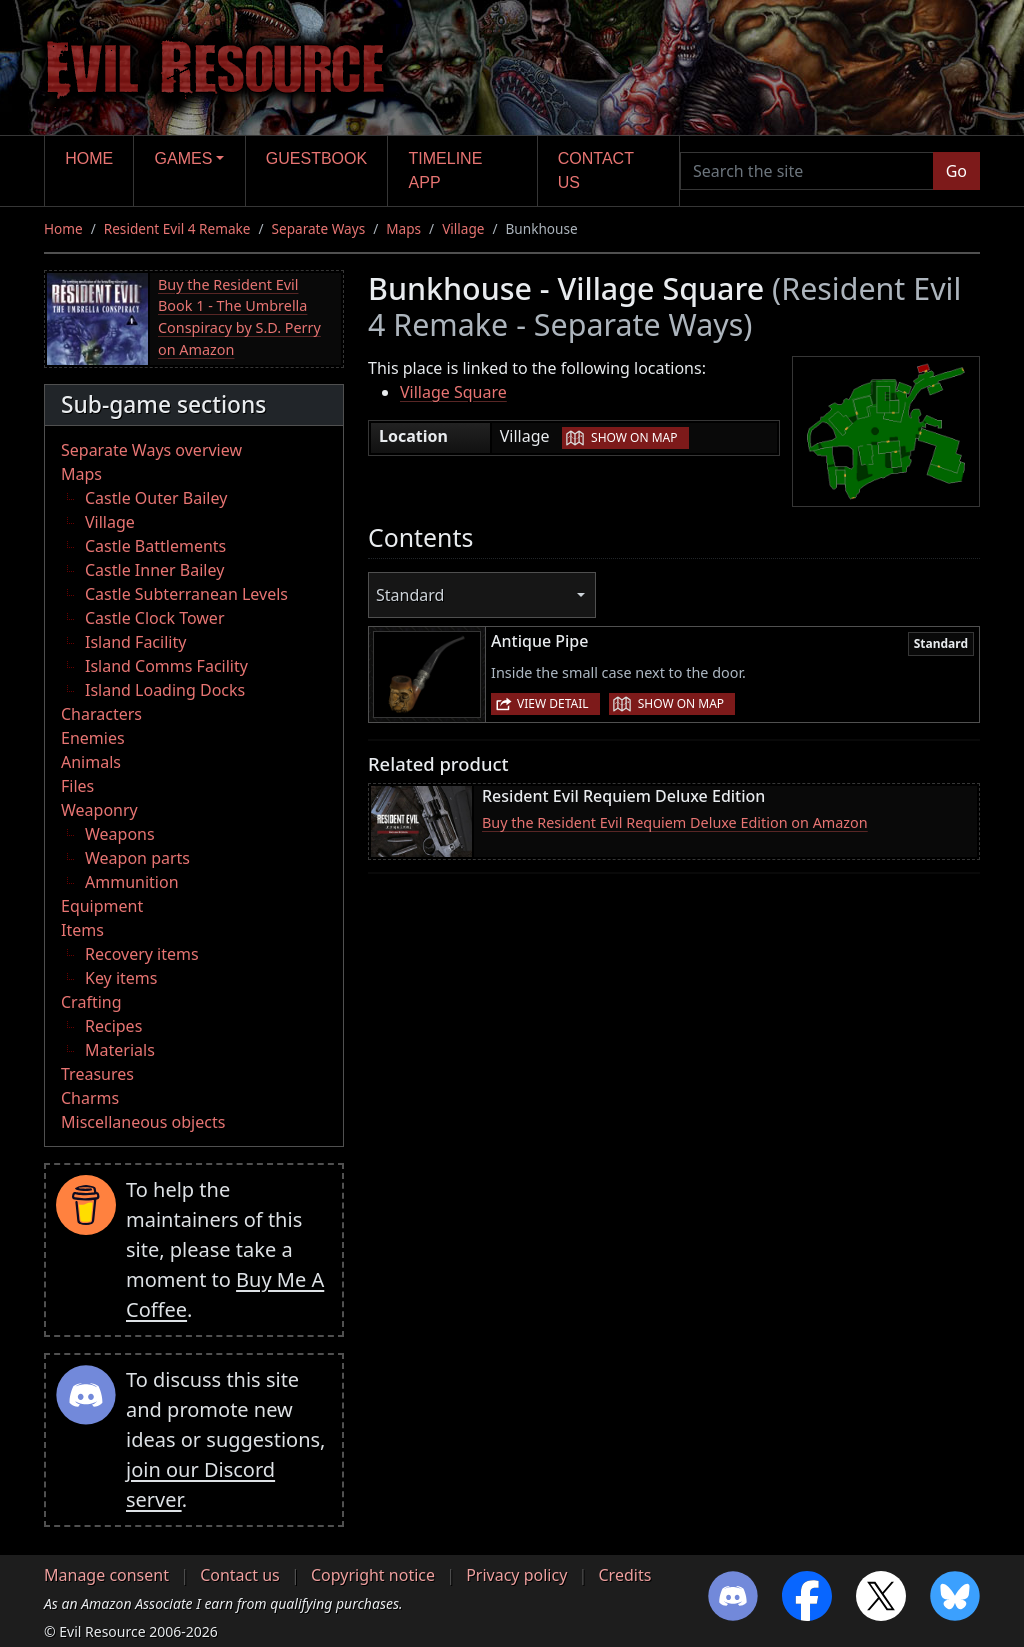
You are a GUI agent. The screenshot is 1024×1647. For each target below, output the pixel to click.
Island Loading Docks (165, 690)
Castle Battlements (155, 546)
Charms (90, 1098)
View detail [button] (553, 703)
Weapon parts (137, 858)
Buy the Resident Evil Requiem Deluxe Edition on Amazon (675, 822)
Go (956, 171)
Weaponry (99, 810)
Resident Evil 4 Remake (177, 228)
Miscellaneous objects (143, 1122)
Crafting (91, 1002)
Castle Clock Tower (155, 618)
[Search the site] (807, 171)
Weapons (120, 834)
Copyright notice (373, 1575)
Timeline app (446, 170)
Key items (121, 978)
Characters (101, 714)
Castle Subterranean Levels (186, 594)
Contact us (596, 170)
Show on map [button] (634, 437)
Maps (403, 228)
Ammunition (132, 882)
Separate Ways (319, 228)
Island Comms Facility (166, 666)
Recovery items (142, 954)
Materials (120, 1050)
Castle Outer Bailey (156, 498)
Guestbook (316, 158)
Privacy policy (516, 1575)
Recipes (113, 1026)
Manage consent (106, 1575)
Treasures (97, 1074)
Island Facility (135, 642)
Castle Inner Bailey (154, 570)
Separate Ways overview (151, 450)
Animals (91, 762)
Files (77, 786)
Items (82, 930)
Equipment (102, 906)
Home (89, 158)
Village (463, 228)
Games (184, 158)
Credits (624, 1575)
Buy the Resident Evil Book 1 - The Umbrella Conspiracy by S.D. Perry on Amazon (239, 317)
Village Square (453, 392)
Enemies (93, 738)
